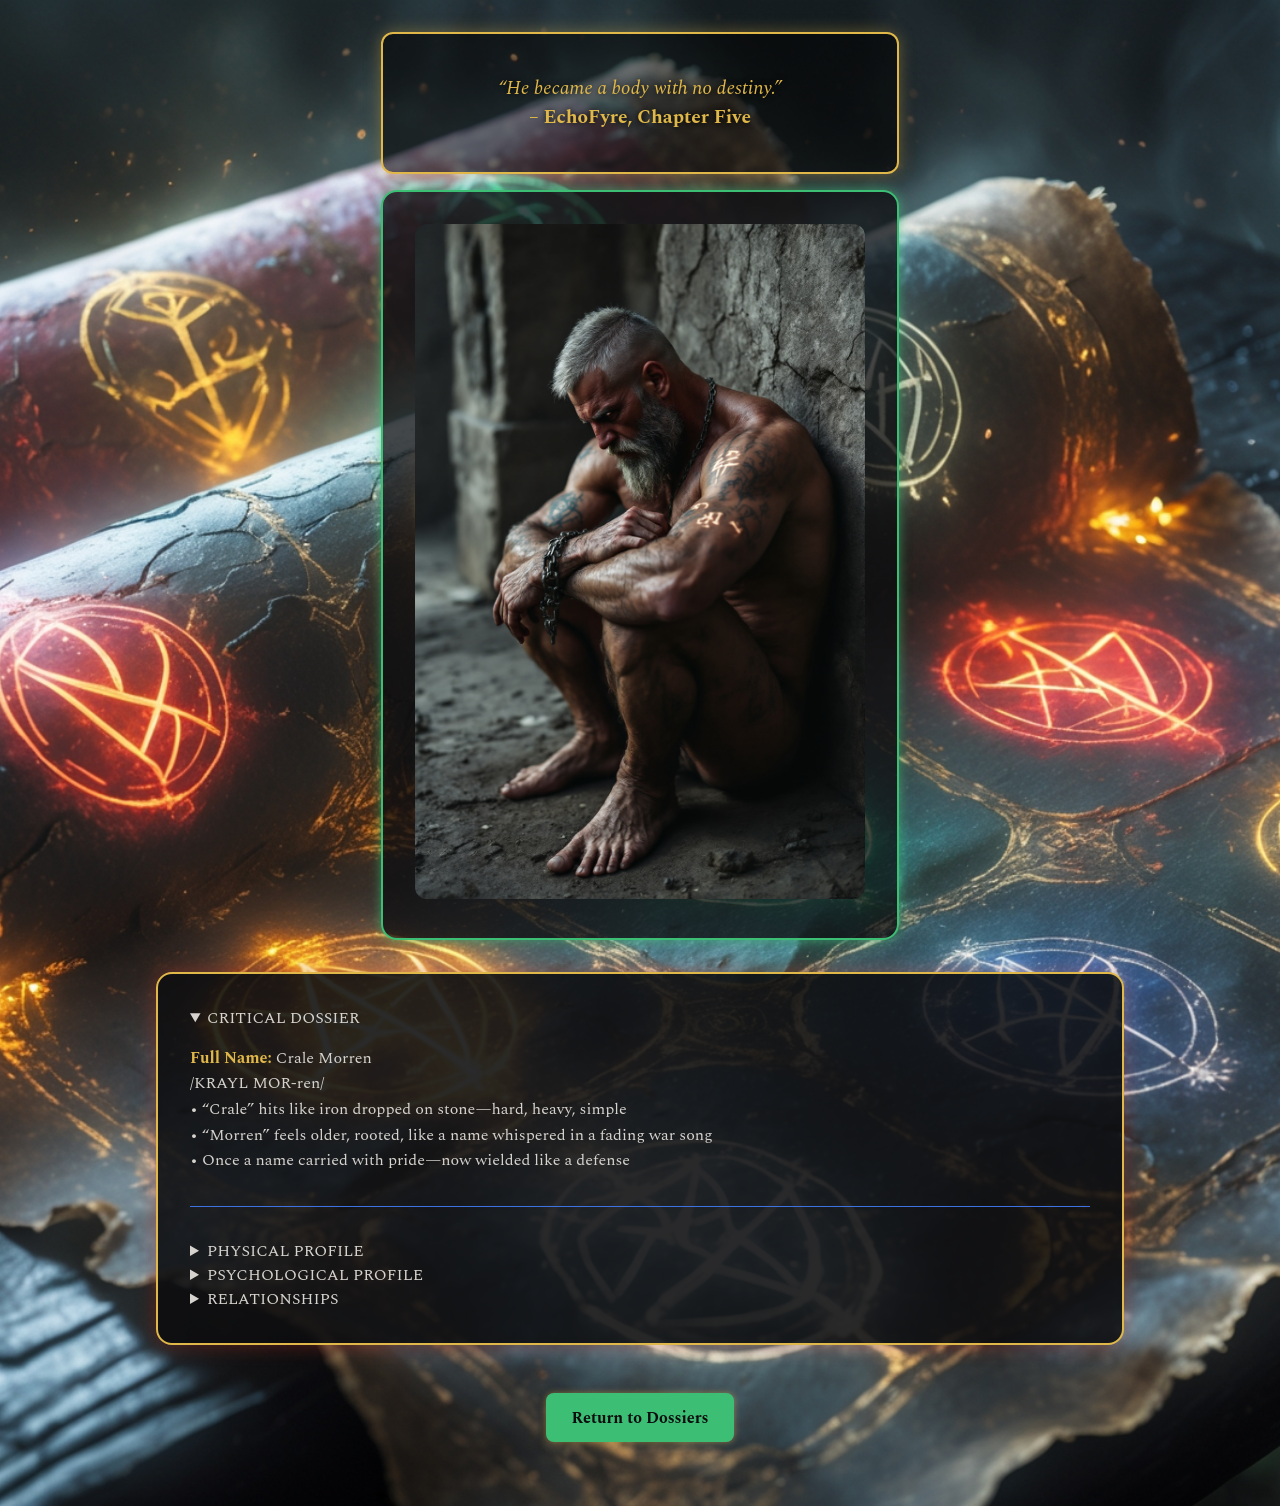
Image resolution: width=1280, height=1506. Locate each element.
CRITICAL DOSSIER (283, 1018)
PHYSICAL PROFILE (285, 1251)
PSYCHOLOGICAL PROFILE (315, 1275)
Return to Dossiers (639, 1418)
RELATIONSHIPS (272, 1299)
